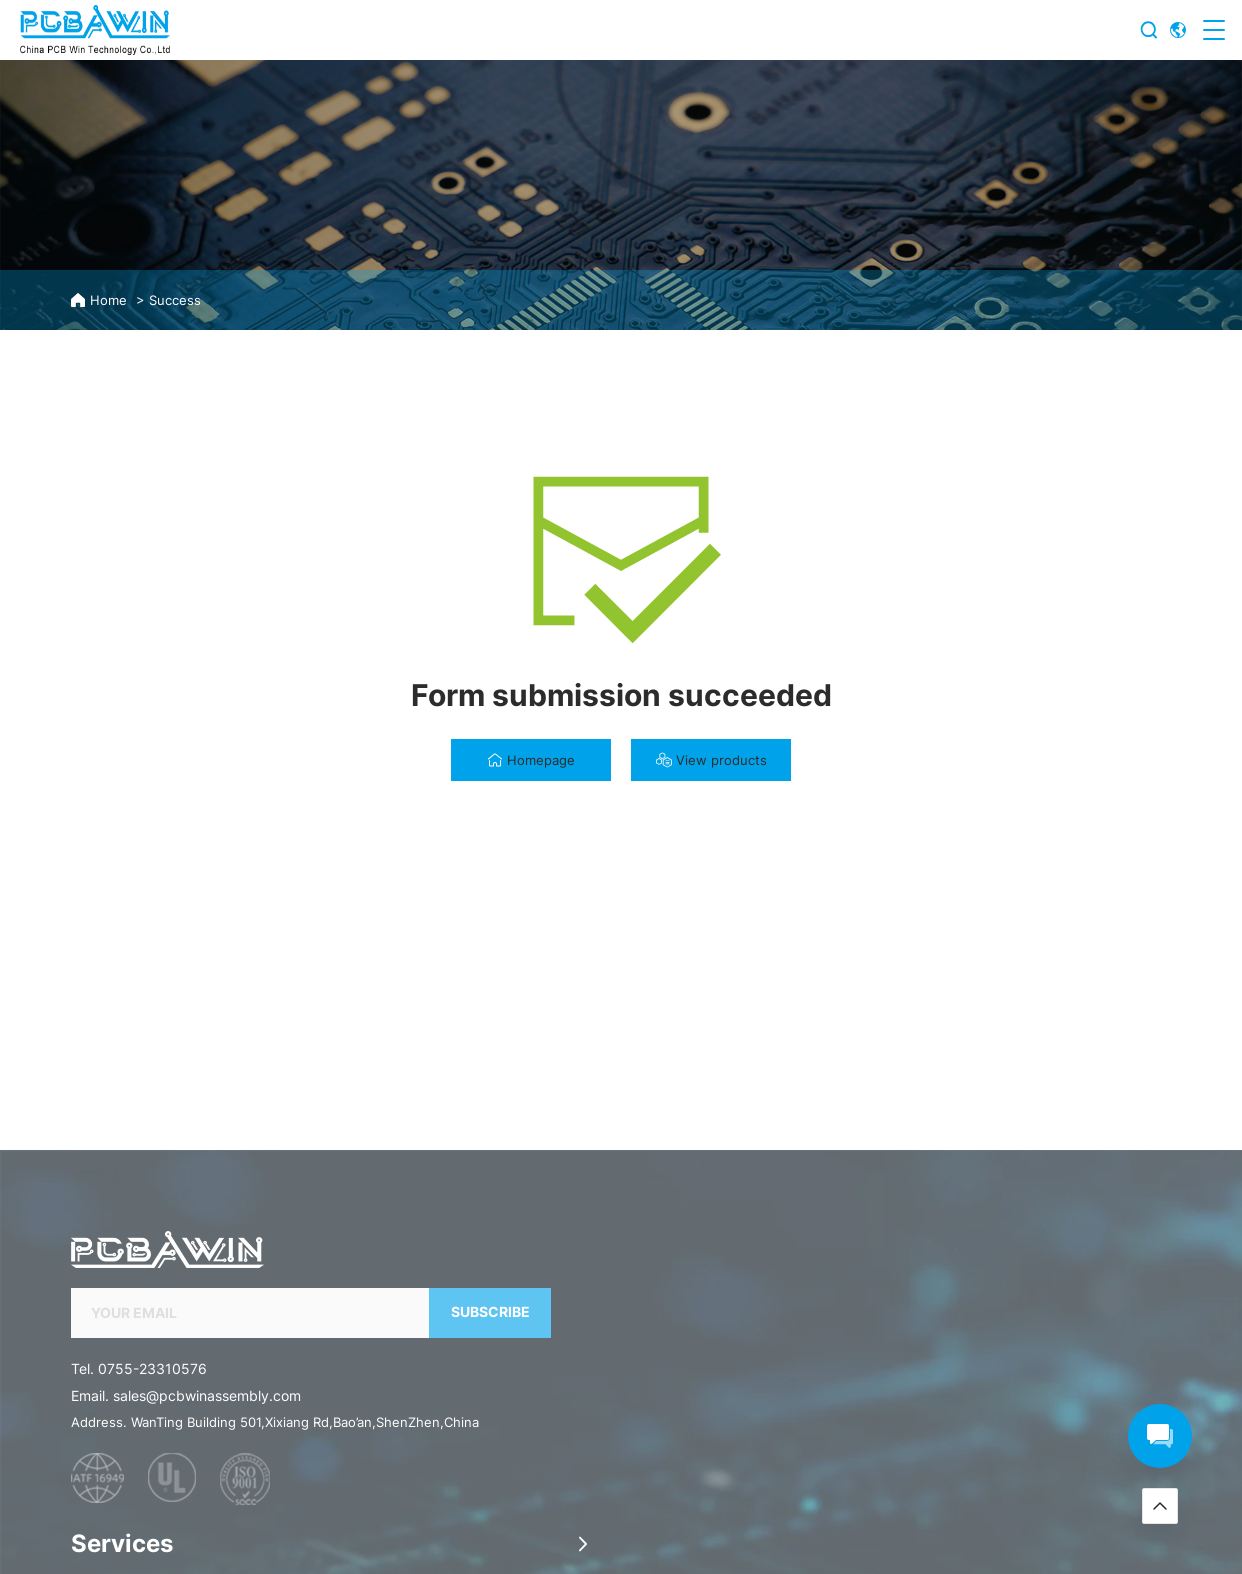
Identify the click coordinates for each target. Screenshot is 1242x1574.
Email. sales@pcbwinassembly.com (186, 1545)
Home (108, 301)
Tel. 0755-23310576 (139, 1518)
